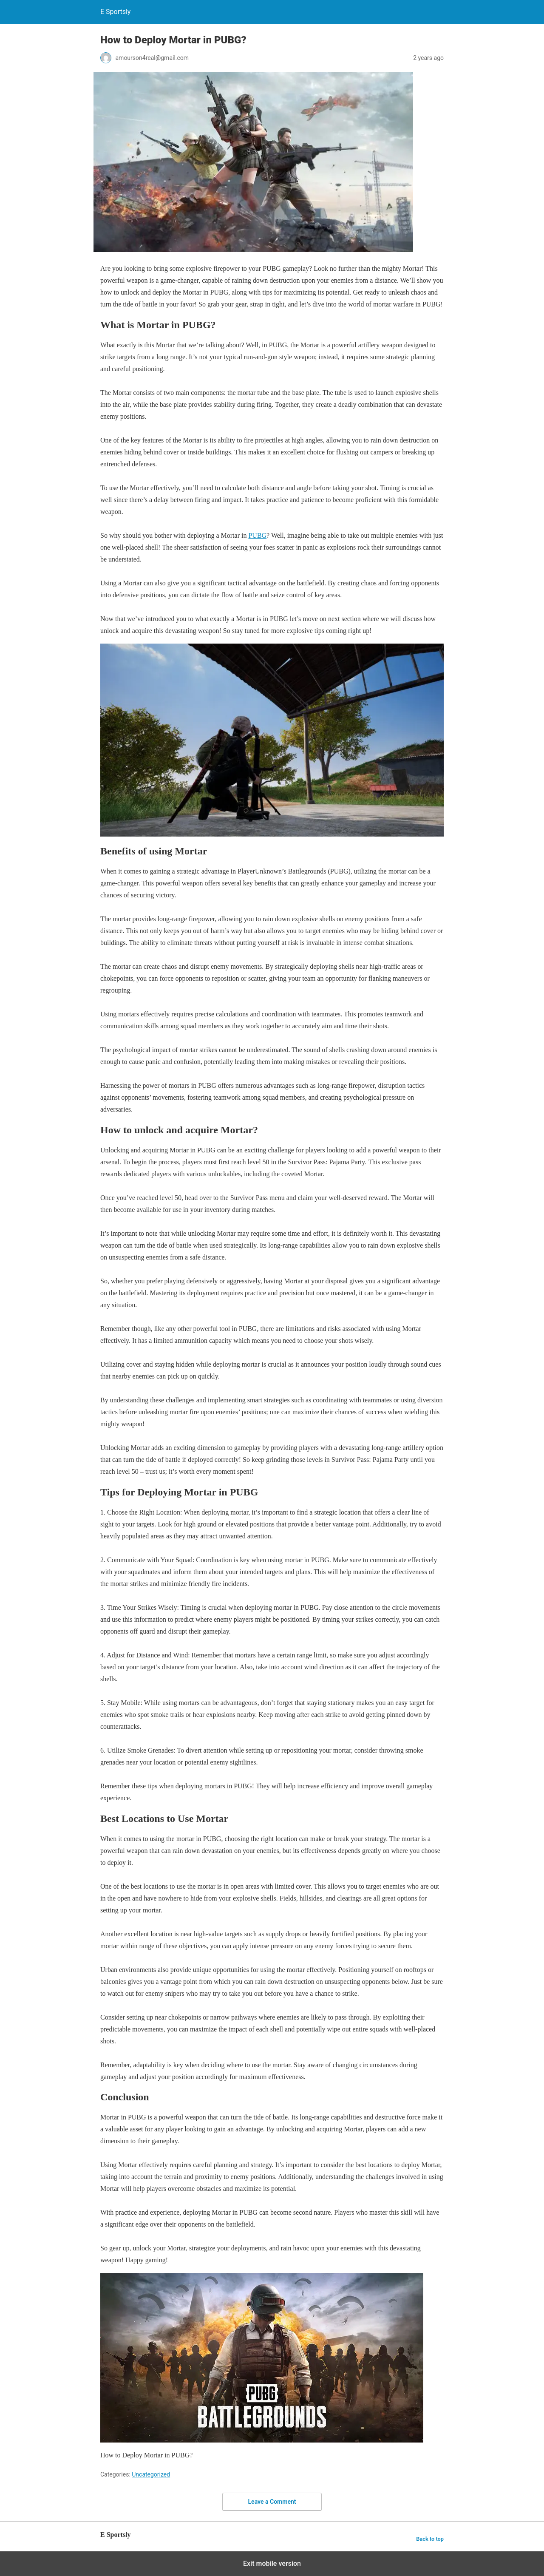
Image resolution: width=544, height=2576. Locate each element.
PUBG (257, 535)
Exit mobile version (272, 2563)
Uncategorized (151, 2474)
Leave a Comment (272, 2501)
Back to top (430, 2539)
